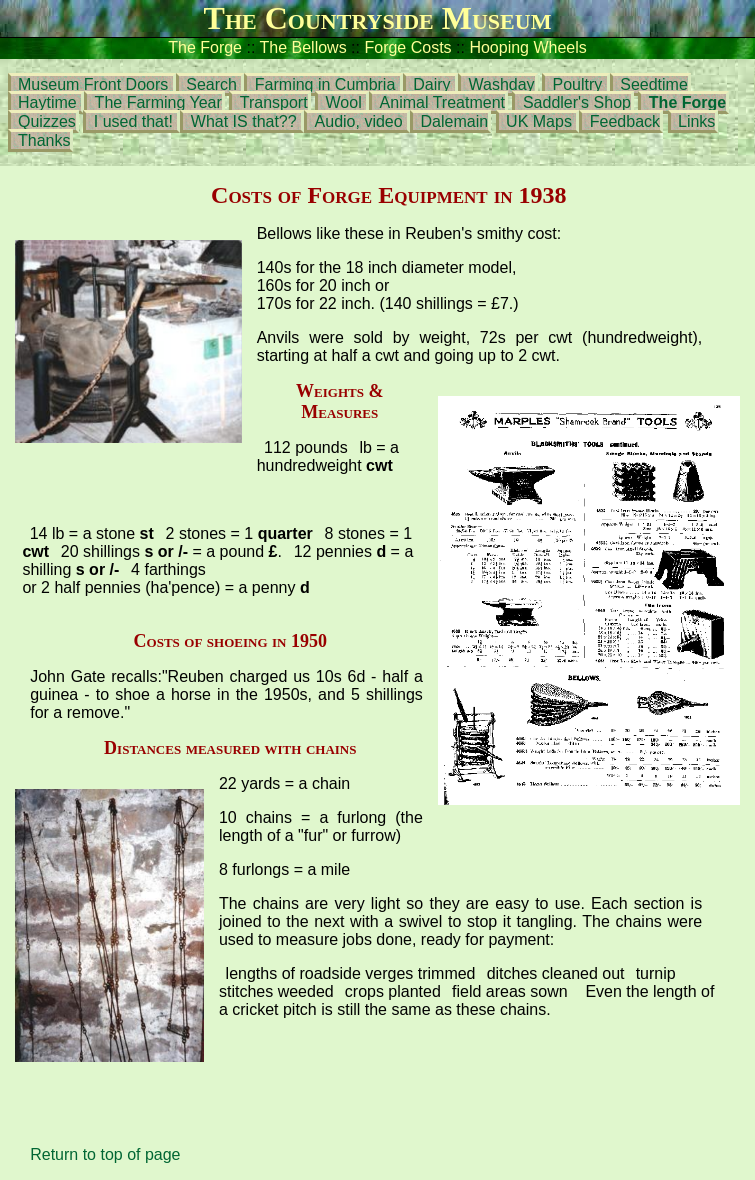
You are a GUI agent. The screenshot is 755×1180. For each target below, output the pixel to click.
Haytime (49, 102)
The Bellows (303, 47)
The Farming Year (158, 102)
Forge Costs (407, 47)
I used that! (133, 121)
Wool (346, 102)
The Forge (205, 47)
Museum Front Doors (95, 84)
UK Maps (539, 121)
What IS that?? (246, 121)
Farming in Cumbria (325, 84)
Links (696, 121)
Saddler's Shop (577, 102)
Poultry (578, 84)
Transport (274, 102)
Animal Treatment (442, 102)
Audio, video (359, 121)
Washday (501, 84)
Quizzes (47, 121)
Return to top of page (105, 1154)
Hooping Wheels (527, 47)
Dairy (434, 84)
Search (211, 84)
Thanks (44, 140)
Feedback (625, 121)
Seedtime (654, 84)
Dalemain (455, 121)
